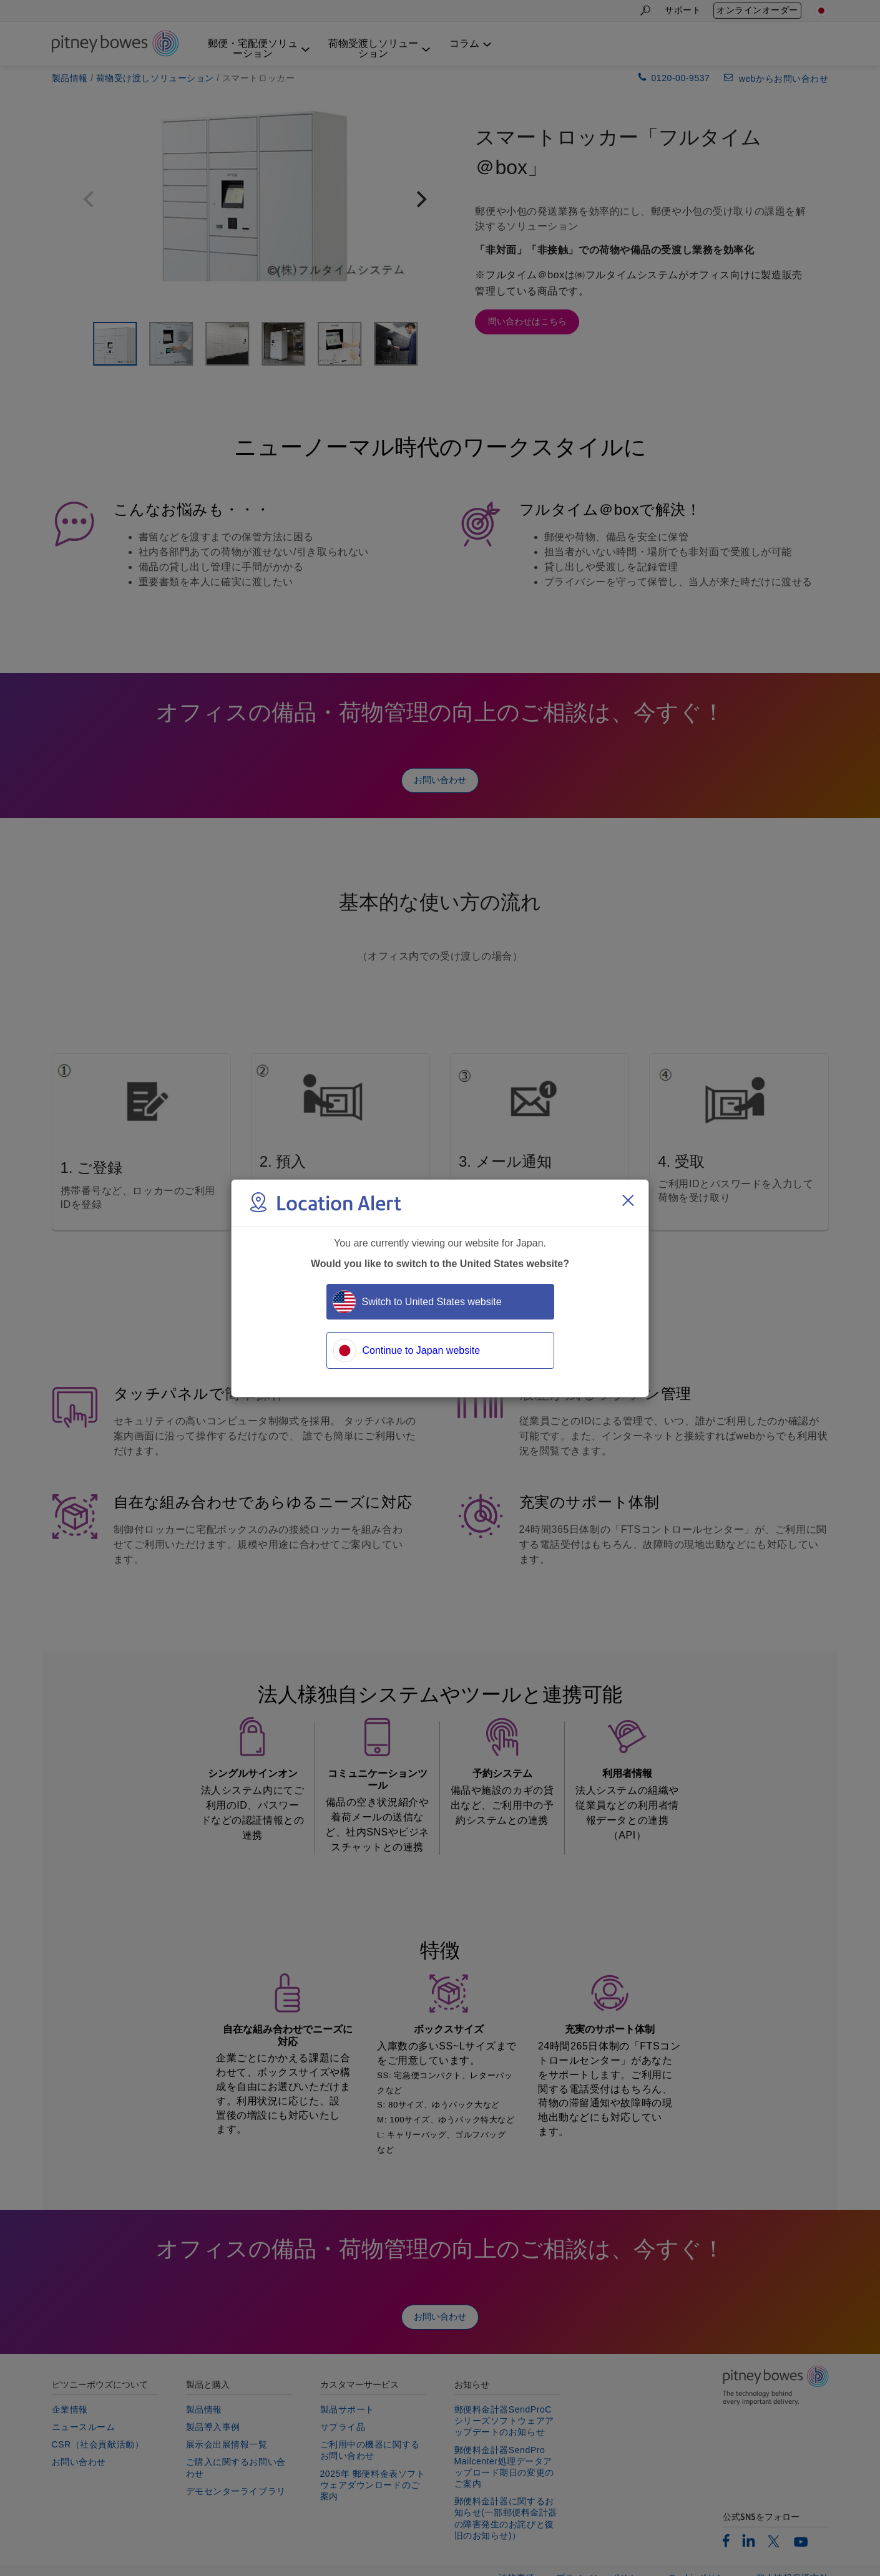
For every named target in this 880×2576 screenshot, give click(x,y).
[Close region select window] (628, 1200)
